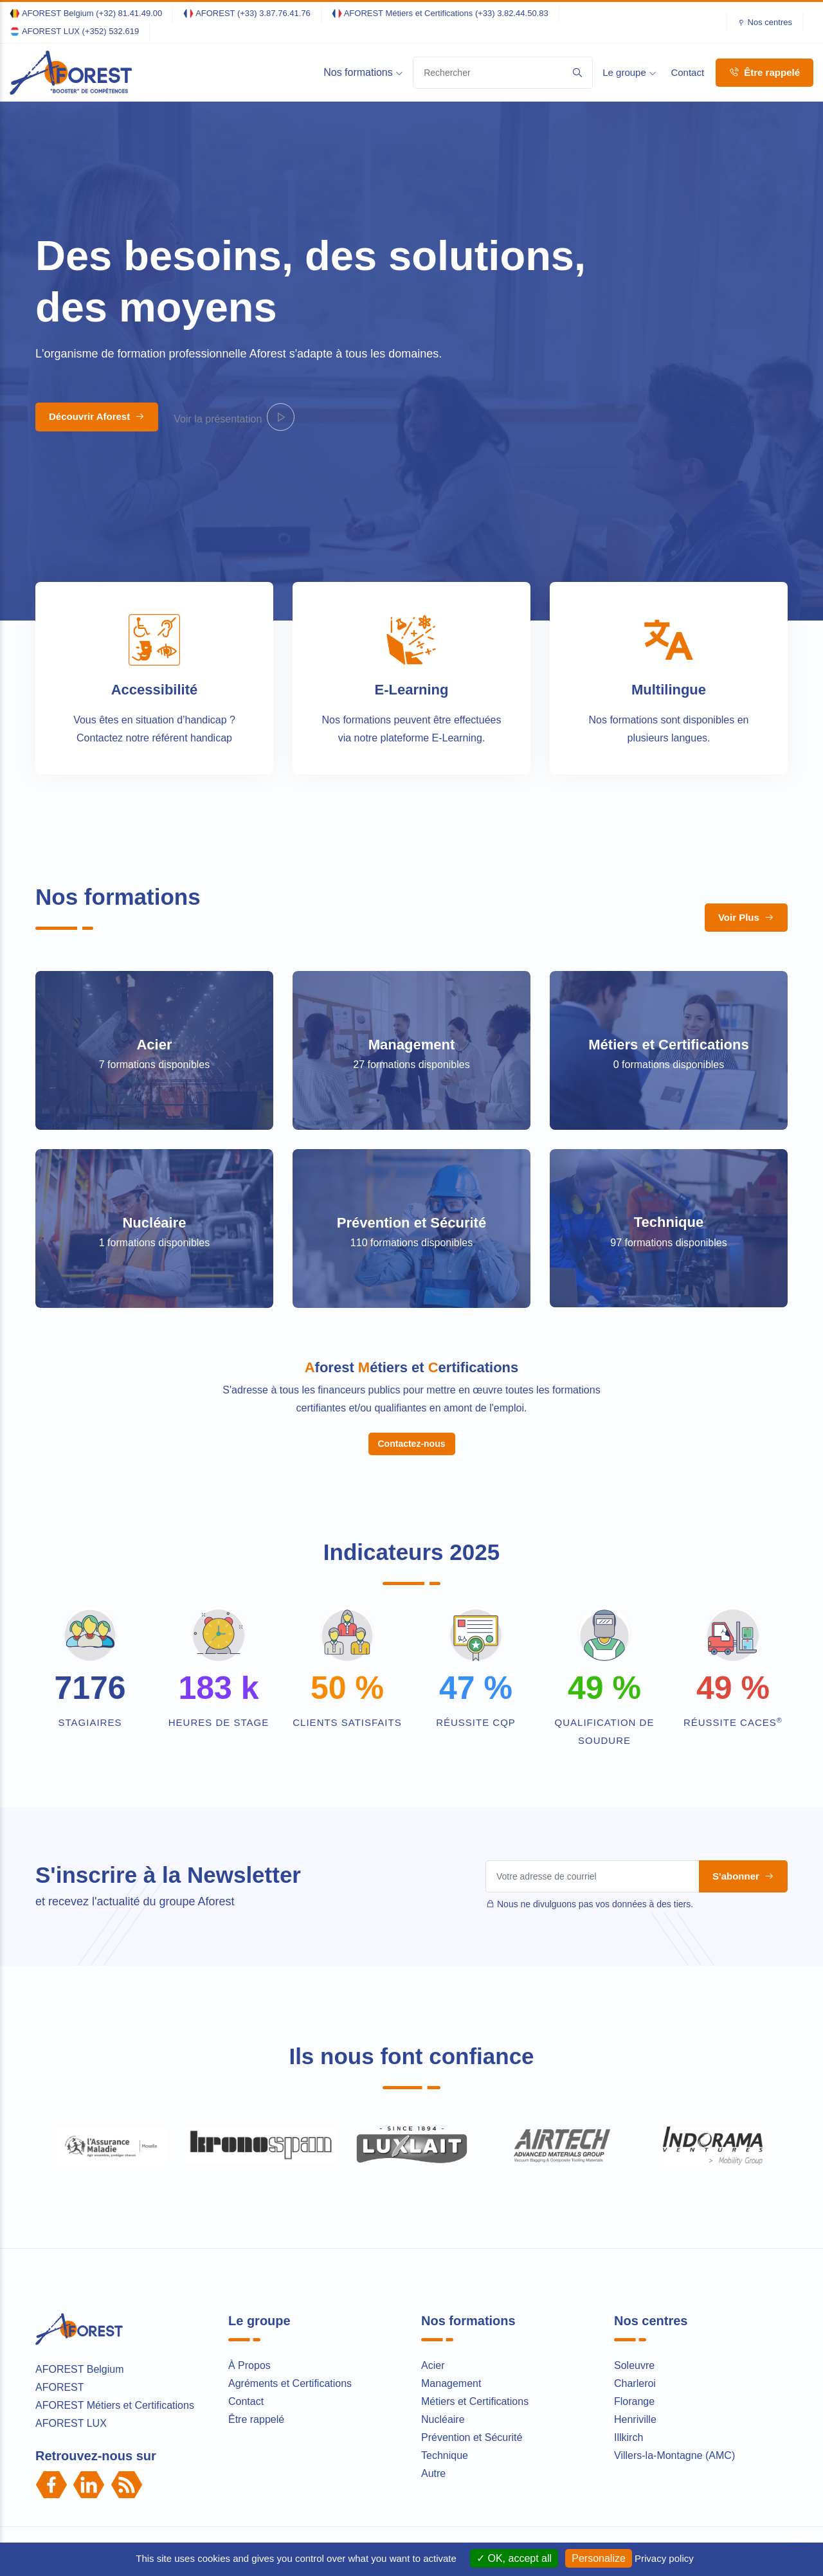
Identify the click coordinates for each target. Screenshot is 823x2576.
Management (411, 1045)
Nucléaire (154, 1159)
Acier (154, 1045)
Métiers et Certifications (668, 981)
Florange (634, 2260)
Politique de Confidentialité (442, 2411)
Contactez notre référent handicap (154, 737)
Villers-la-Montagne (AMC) (674, 2314)
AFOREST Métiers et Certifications (114, 2264)
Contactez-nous (412, 1303)
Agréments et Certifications (290, 2242)
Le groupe (629, 72)
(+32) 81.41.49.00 (129, 13)
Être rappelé (764, 72)
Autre (433, 2332)
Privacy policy (664, 2558)
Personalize (599, 2558)
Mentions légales (345, 2411)
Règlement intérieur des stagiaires (709, 2411)
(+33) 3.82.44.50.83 (511, 13)
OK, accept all (514, 2558)
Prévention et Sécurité (411, 1159)
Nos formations (363, 72)
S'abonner (743, 1735)
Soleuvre (634, 2224)
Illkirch (628, 2296)
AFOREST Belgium (79, 2228)
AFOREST (59, 2246)
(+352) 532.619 (111, 31)
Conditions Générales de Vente (568, 2411)
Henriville (635, 2278)
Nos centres (770, 22)
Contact (687, 72)
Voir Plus (746, 917)
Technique (668, 1159)
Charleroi (635, 2242)
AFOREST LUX (71, 2282)
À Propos (249, 2224)
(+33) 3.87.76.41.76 (274, 13)
